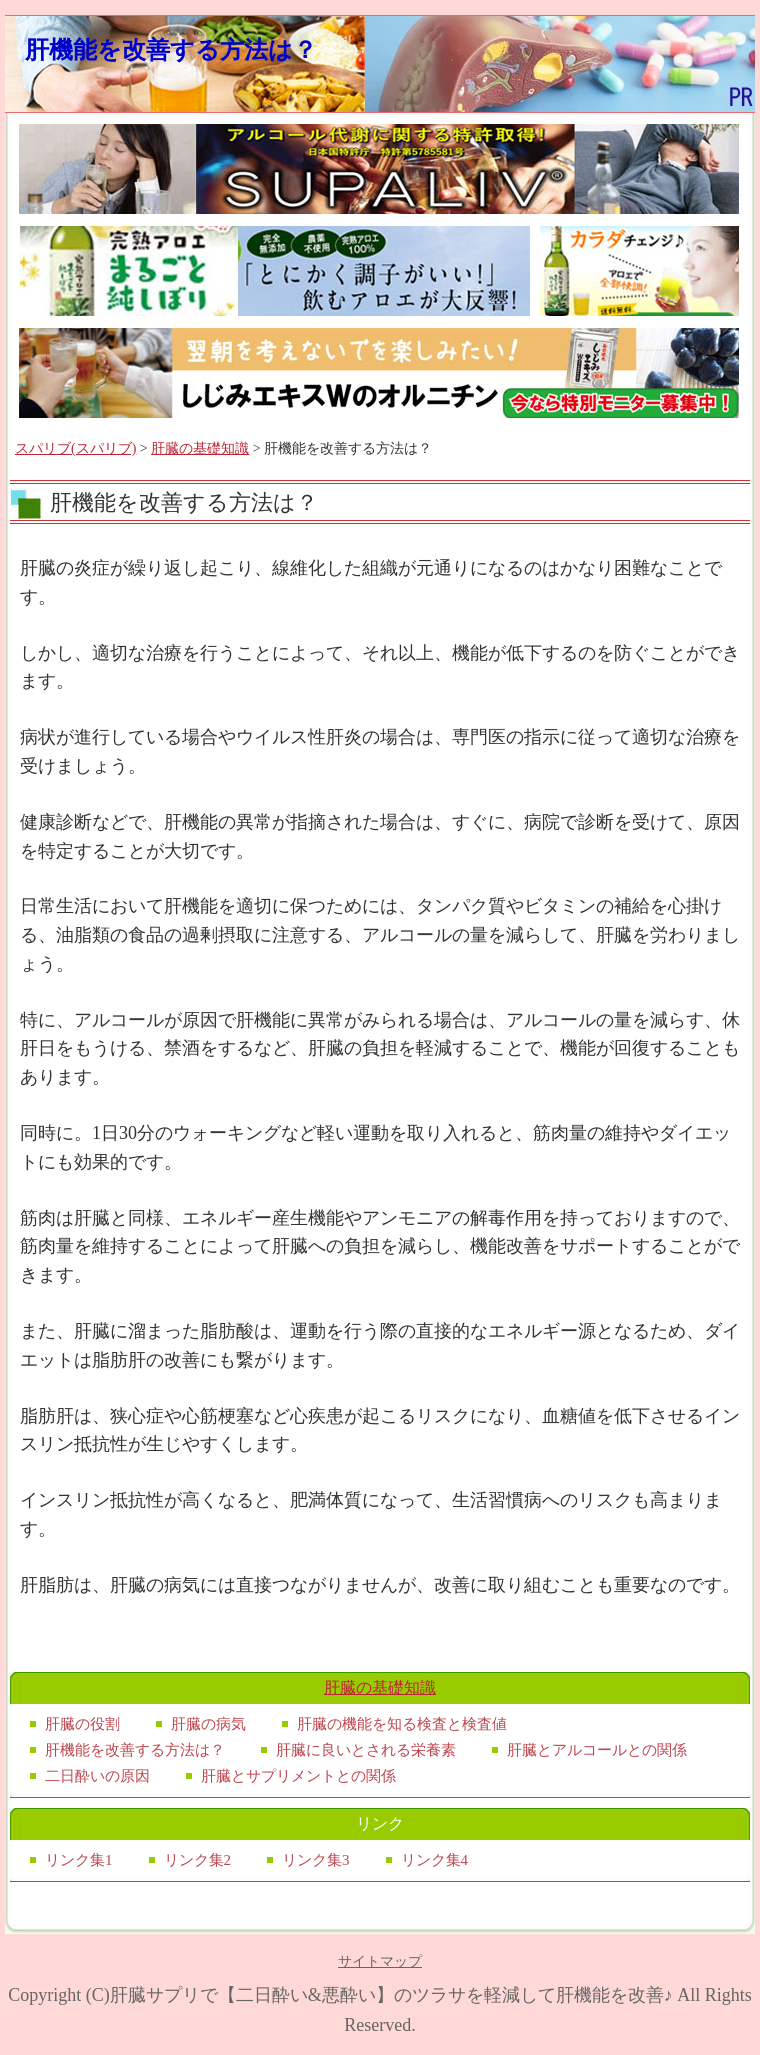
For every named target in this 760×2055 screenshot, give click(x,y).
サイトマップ (380, 1961)
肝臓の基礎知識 (200, 448)
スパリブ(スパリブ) (75, 448)
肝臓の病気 (208, 1724)
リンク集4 (435, 1860)
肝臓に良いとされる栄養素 (366, 1750)
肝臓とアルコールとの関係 (597, 1750)
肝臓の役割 (82, 1724)
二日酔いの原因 (97, 1776)
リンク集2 (198, 1860)
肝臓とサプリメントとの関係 (298, 1776)
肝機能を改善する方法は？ (171, 49)
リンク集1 (79, 1860)
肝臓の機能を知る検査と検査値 (402, 1724)
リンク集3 (316, 1860)
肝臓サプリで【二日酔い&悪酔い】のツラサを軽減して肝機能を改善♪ (391, 1995)
